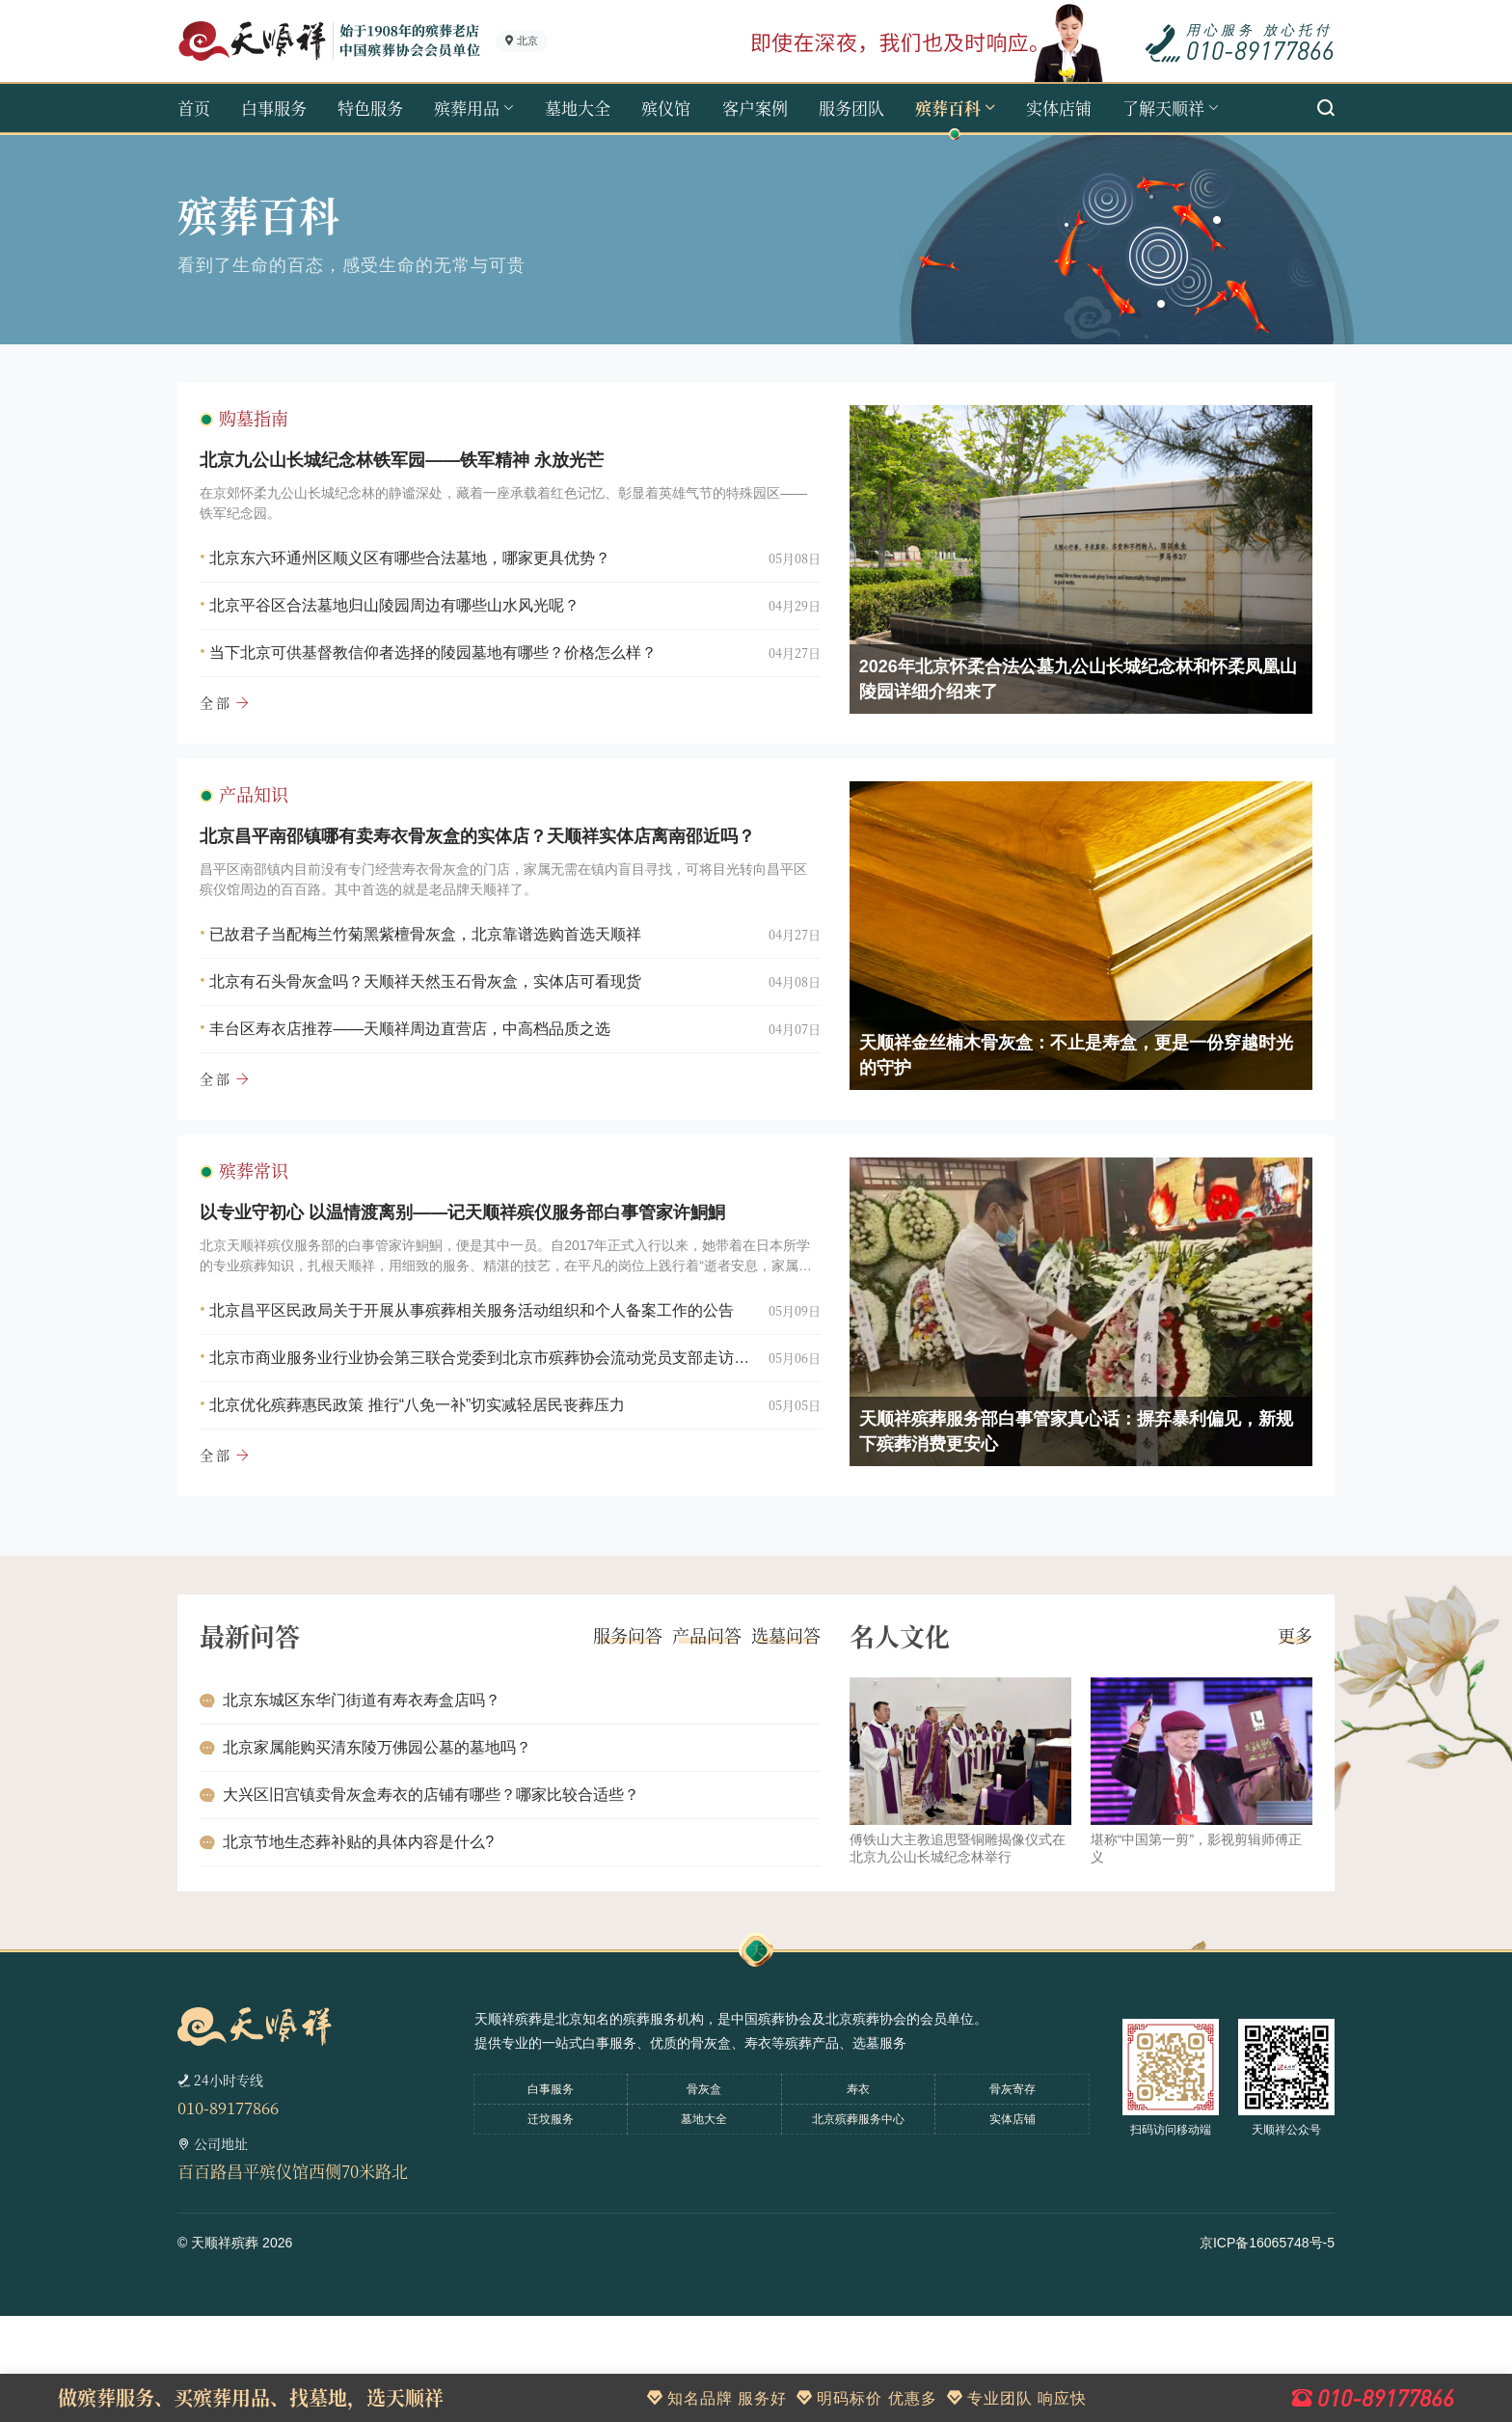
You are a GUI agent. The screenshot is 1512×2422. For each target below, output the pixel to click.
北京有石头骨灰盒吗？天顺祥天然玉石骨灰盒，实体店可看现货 (442, 1031)
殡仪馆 (665, 107)
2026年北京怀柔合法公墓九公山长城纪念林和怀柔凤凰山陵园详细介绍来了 (1062, 695)
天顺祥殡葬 (224, 2348)
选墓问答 (769, 1728)
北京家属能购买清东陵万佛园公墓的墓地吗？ (393, 1840)
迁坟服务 (550, 2225)
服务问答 (611, 1728)
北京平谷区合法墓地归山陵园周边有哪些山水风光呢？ (411, 621)
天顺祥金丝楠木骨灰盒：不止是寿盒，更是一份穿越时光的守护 (1060, 1105)
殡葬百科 (948, 107)
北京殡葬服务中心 (858, 2225)
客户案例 (755, 107)
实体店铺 (1059, 107)
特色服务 (370, 107)
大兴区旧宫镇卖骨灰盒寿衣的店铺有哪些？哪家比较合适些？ (447, 1887)
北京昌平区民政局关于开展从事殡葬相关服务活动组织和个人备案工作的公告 (482, 1394)
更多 (1278, 1728)
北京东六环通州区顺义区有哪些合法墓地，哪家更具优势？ (426, 574)
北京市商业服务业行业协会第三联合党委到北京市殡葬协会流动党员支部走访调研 (482, 1441)
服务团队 (851, 107)
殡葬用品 (467, 107)
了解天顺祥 (1163, 107)
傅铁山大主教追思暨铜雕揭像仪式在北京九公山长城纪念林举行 (941, 1940)
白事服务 (274, 107)
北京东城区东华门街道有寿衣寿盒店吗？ (378, 1792)
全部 (232, 718)
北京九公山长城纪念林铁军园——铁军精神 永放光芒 (418, 476)
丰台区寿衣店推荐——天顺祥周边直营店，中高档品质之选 (426, 1079)
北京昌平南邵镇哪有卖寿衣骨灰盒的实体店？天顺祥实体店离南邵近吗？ (493, 886)
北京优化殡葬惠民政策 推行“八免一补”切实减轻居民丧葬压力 (433, 1489)
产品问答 (690, 1728)
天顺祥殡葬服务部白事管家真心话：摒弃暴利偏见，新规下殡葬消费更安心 (1060, 1515)
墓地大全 (577, 107)
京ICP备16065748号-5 (1267, 2348)
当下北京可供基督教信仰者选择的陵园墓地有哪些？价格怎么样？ (449, 669)
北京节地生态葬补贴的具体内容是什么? (374, 1934)
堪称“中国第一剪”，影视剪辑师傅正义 (1179, 1940)
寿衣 (858, 2195)
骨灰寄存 (1012, 2195)
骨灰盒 (704, 2195)
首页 (193, 107)
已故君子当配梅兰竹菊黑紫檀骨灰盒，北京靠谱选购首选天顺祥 (442, 984)
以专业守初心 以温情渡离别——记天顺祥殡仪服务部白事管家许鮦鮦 (479, 1296)
